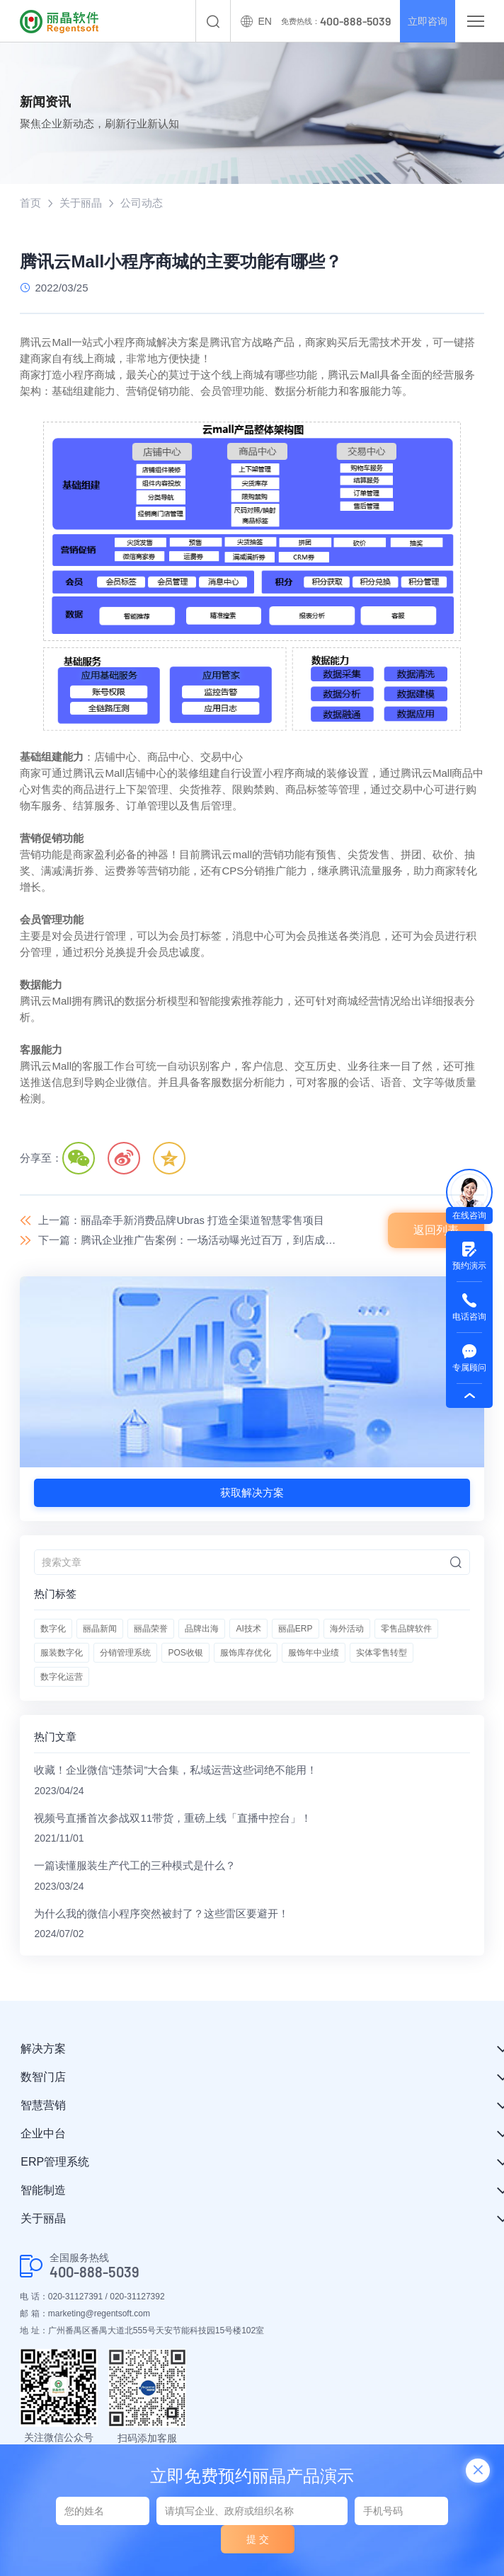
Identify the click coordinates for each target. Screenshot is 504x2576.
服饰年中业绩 (313, 1653)
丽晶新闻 (100, 1629)
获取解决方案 (252, 1493)
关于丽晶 (80, 203)
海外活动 (347, 1629)
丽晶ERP (295, 1629)
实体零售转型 (381, 1653)
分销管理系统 (125, 1653)
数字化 (53, 1629)
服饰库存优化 (245, 1653)
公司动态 (141, 203)
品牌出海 (202, 1629)
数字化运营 (61, 1677)
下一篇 (190, 1241)
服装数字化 (61, 1653)
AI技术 (248, 1629)
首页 (30, 203)
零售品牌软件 (406, 1629)
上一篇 (181, 1220)
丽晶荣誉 (151, 1629)
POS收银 (185, 1653)
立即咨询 (425, 21)
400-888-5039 (94, 2274)
